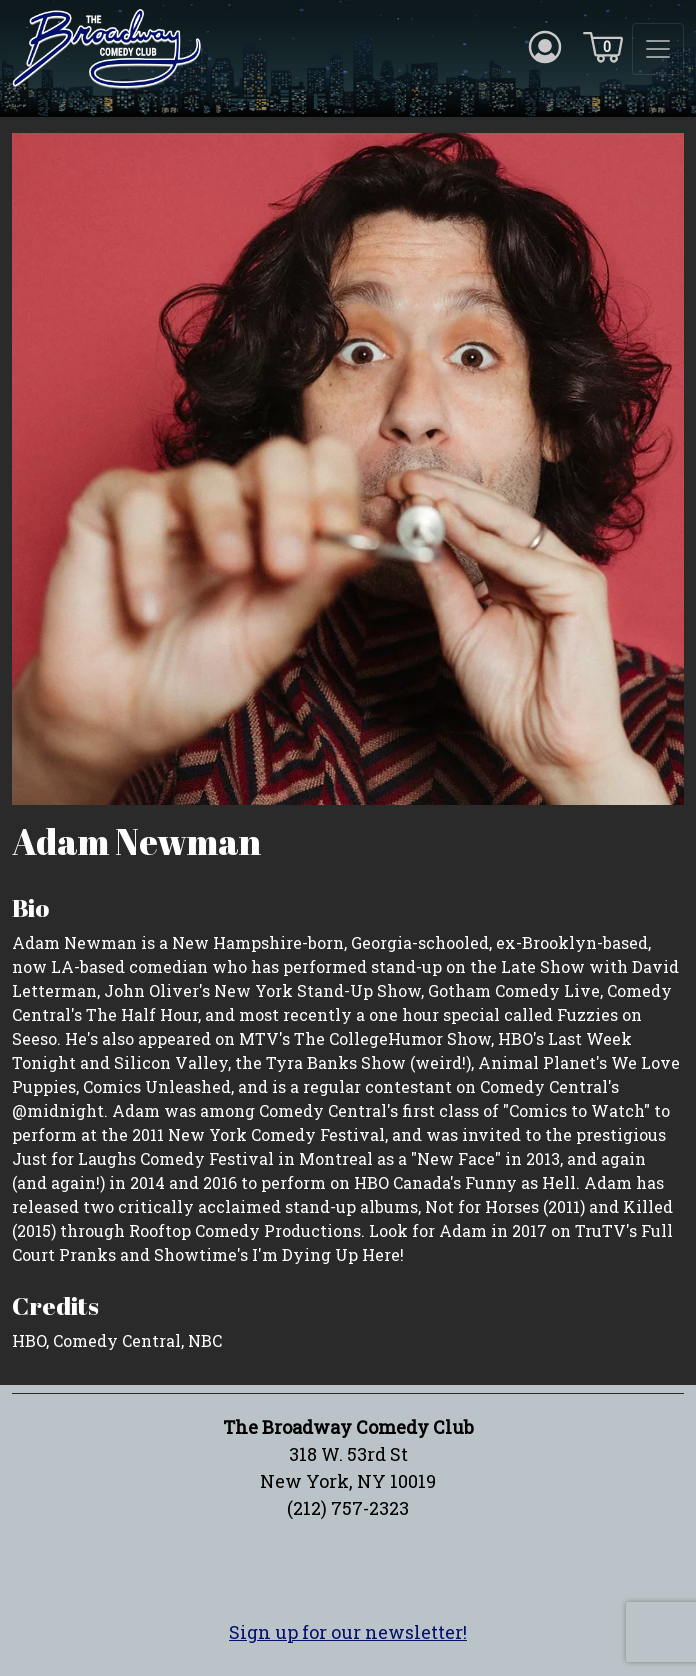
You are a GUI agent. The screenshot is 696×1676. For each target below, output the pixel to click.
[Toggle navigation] (658, 49)
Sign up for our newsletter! (348, 1632)
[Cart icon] (603, 46)
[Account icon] (545, 46)
